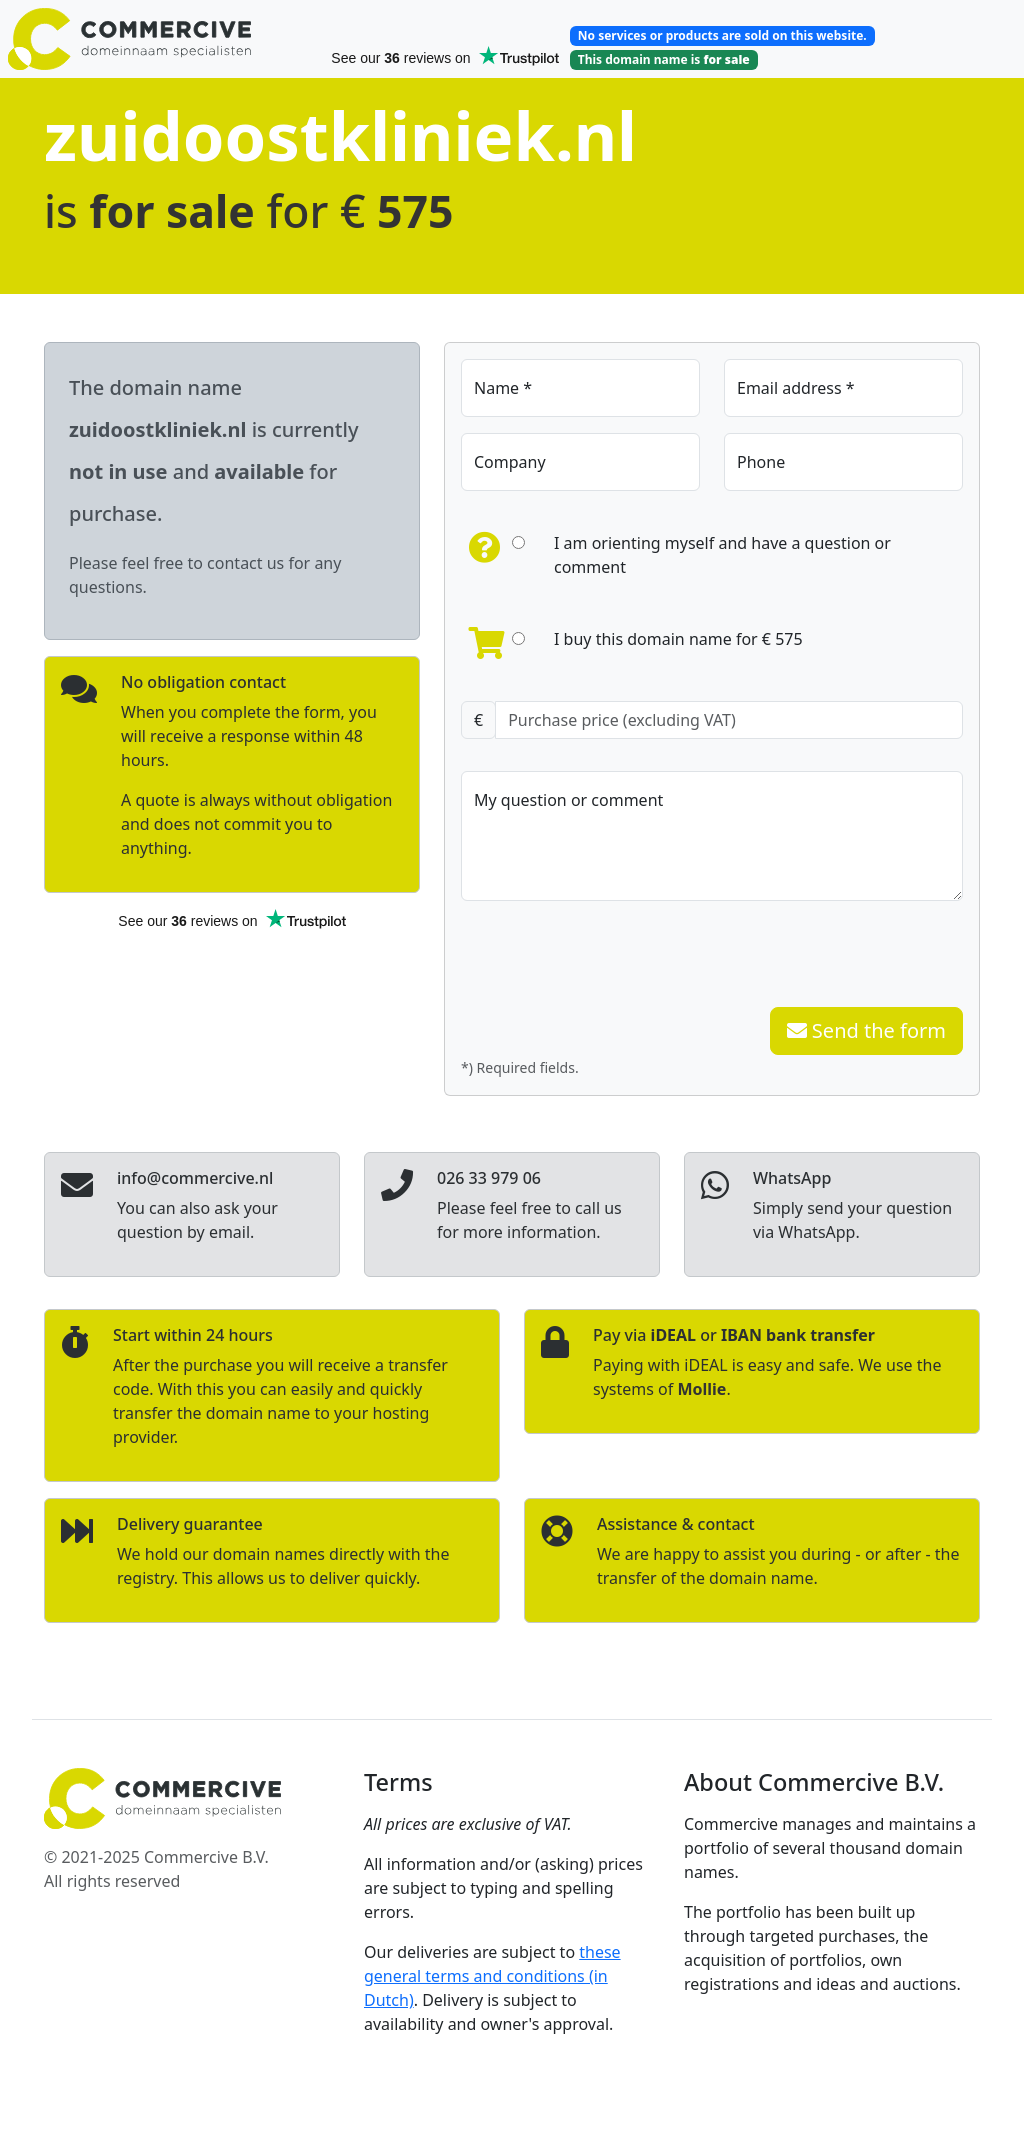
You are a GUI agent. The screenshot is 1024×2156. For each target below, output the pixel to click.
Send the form (866, 1030)
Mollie (701, 1389)
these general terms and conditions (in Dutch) (492, 1976)
